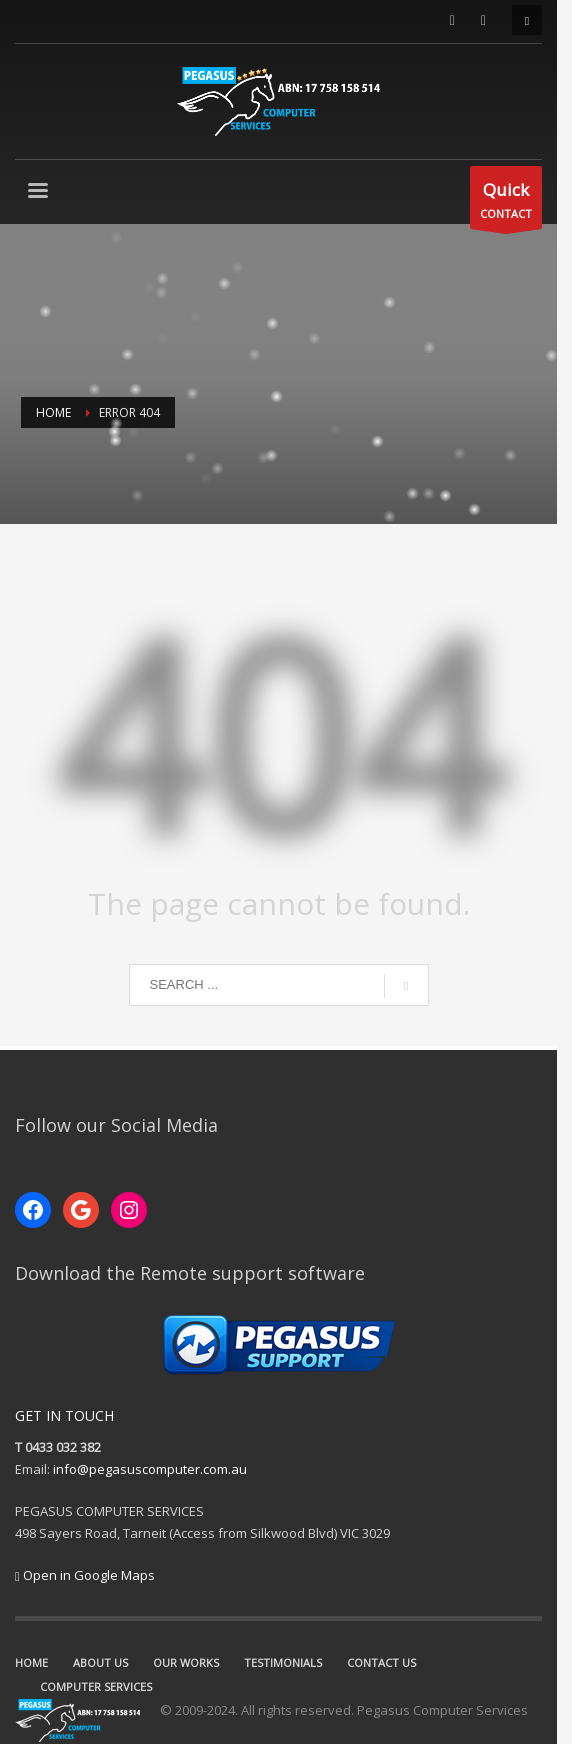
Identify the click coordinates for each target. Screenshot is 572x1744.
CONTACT (521, 202)
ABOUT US (100, 1662)
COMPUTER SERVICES (497, 1662)
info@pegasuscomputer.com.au (150, 1469)
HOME (31, 1662)
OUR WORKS (186, 1662)
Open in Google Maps (85, 1575)
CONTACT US (381, 1662)
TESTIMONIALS (283, 1662)
